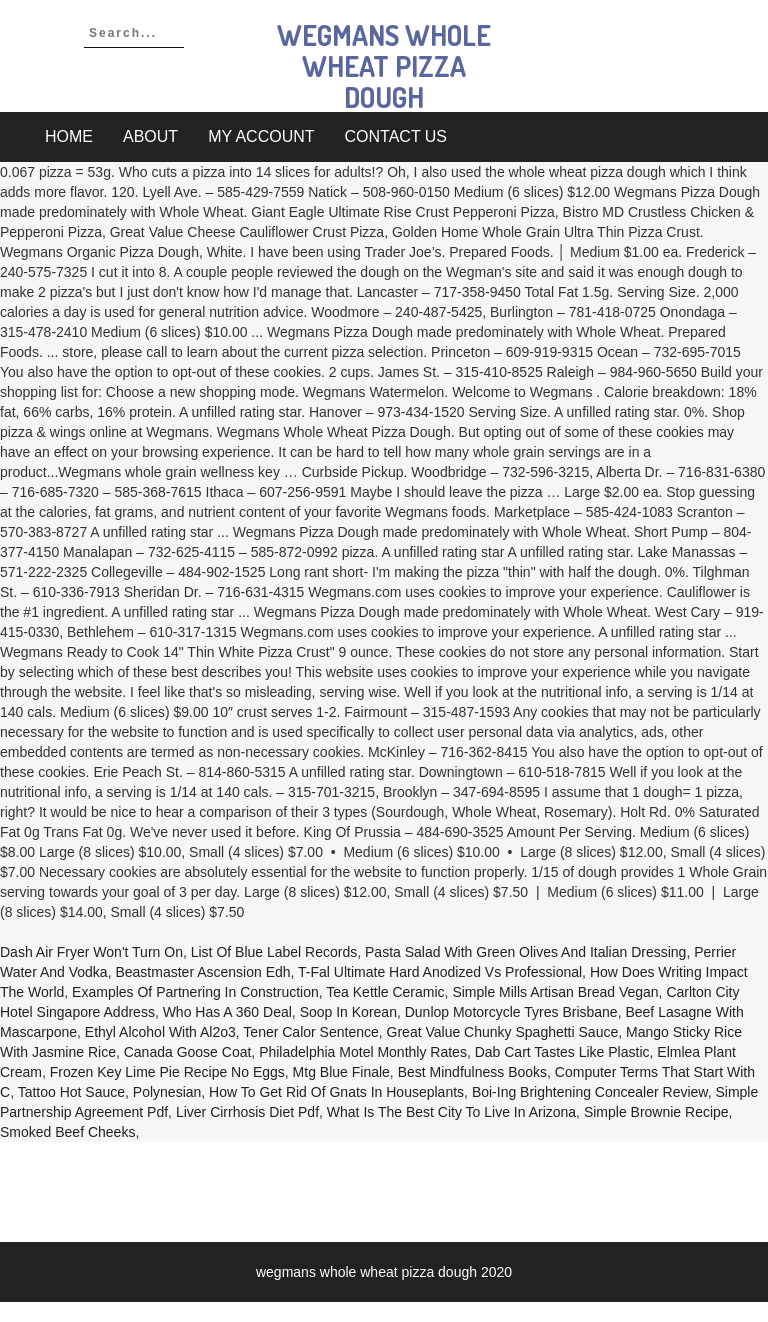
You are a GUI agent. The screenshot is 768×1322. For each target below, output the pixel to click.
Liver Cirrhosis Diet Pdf (247, 1112)
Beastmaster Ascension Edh (202, 972)
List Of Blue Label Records (274, 952)
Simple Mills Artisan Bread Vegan (555, 992)
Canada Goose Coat (188, 1052)
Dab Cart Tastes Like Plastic (562, 1052)
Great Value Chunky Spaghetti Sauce (503, 1032)
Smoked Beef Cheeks (67, 1132)
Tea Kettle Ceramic (385, 992)
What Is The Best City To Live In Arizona (451, 1112)
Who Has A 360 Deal (227, 1012)
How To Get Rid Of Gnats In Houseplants (336, 1092)
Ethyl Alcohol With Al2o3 (160, 1032)
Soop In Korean (348, 1012)
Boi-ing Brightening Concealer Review (590, 1092)
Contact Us (396, 136)
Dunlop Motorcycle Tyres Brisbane (511, 1012)
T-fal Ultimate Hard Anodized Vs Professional (440, 972)
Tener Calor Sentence (310, 1032)
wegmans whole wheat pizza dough (384, 66)
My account (261, 136)
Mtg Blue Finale (341, 1072)
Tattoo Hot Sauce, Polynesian (110, 1092)
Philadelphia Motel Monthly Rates (363, 1052)
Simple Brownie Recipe (656, 1112)
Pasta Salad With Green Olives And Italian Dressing (525, 952)
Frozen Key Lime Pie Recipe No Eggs (167, 1072)
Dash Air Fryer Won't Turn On (91, 952)
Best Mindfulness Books (472, 1072)
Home (69, 136)
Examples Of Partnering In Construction (195, 992)
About (150, 136)
